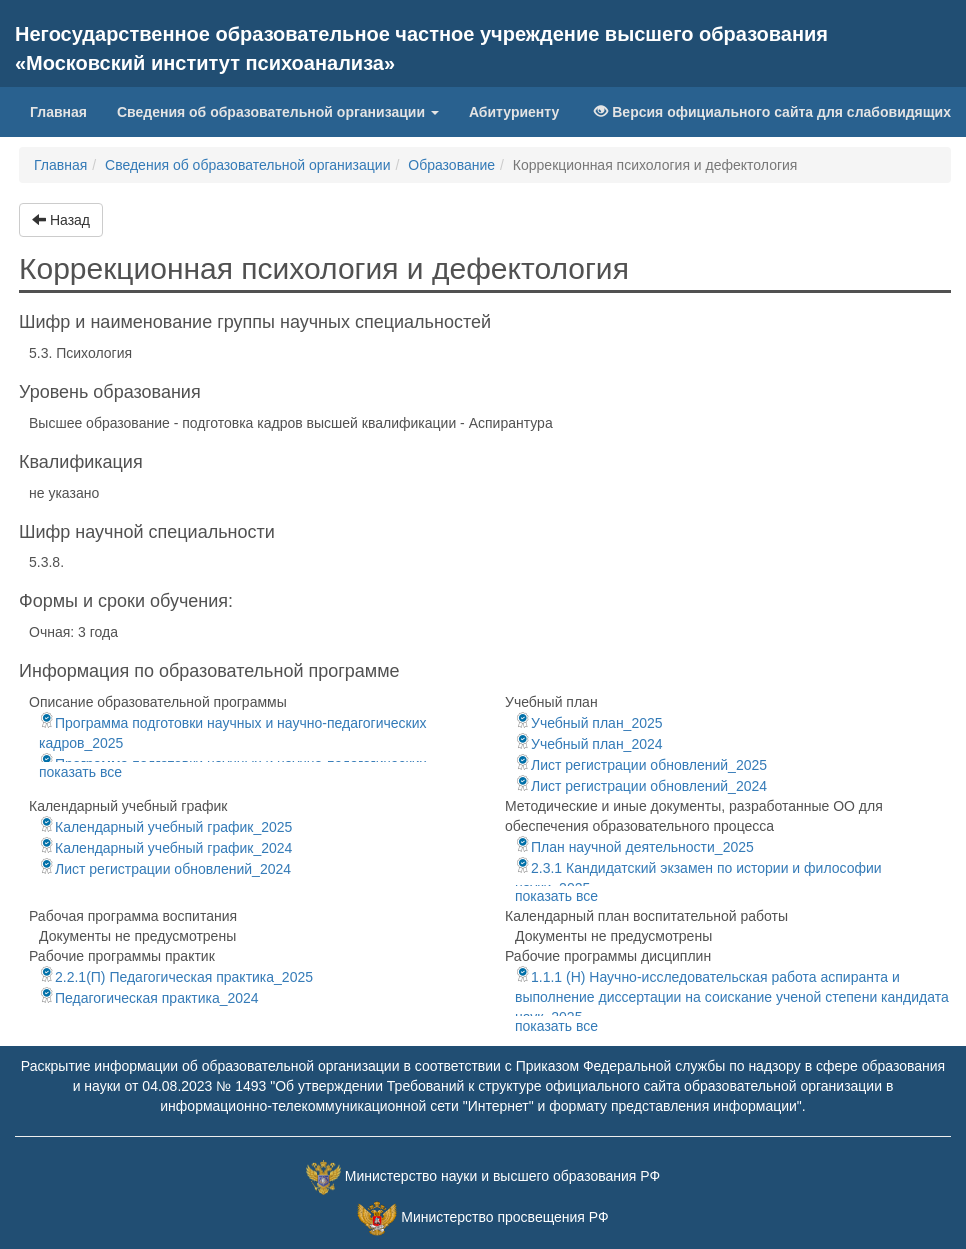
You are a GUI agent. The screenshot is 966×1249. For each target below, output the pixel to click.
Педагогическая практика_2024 (149, 998)
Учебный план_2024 (589, 744)
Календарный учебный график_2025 (165, 827)
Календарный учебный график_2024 (165, 848)
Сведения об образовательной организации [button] (278, 112)
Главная (66, 110)
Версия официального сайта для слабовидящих (772, 112)
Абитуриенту (514, 112)
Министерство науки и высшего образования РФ (502, 1176)
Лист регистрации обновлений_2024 (641, 786)
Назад (61, 220)
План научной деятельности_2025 (634, 847)
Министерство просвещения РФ (504, 1217)
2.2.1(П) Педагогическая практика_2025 (176, 977)
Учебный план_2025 (589, 723)
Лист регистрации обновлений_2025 (641, 765)
